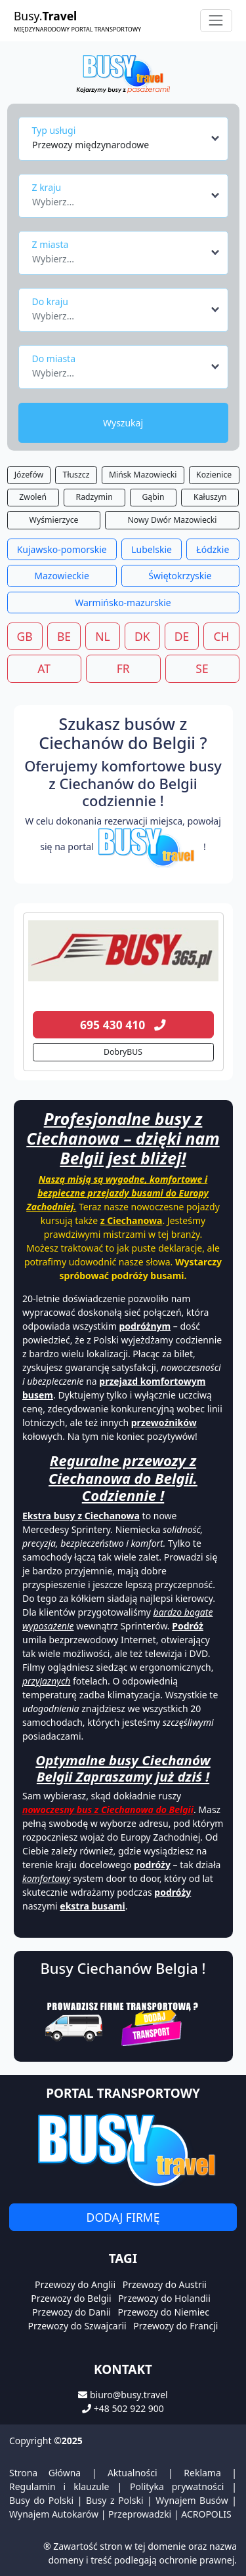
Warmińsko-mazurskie (123, 602)
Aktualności (132, 2472)
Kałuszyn (210, 496)
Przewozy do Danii (71, 2312)
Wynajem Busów (191, 2500)
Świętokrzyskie (179, 575)
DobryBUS (123, 1051)
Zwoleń (33, 496)
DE (182, 636)
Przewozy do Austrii (165, 2284)
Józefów (28, 474)
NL (102, 636)
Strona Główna (45, 2472)
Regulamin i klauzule (59, 2486)
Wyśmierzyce (54, 519)
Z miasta (50, 244)
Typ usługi (54, 130)
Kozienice (214, 474)
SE (201, 668)
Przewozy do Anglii (75, 2284)
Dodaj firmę (123, 2217)
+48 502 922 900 (129, 2408)
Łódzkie (212, 549)
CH (221, 636)
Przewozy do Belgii (71, 2298)
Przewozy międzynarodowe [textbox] (90, 144)
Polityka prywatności (177, 2486)
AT (44, 668)
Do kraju (50, 301)
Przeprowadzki (139, 2514)
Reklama (202, 2472)
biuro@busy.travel (129, 2394)
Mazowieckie (61, 575)
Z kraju (47, 187)
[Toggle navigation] (216, 20)
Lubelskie (151, 549)
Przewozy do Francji (175, 2326)
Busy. (77, 20)
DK (142, 636)
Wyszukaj (123, 423)
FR (123, 668)
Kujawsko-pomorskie (62, 549)
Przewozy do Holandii (164, 2298)
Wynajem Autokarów (53, 2514)
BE (64, 636)
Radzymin (94, 496)
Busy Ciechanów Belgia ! (123, 1968)
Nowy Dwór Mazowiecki (172, 519)
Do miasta (54, 358)
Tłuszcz (76, 474)
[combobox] (127, 138)
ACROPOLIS (206, 2514)
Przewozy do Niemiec (163, 2312)
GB (25, 636)
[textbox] (119, 198)
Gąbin (153, 496)
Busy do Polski (41, 2500)
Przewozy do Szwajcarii (77, 2326)
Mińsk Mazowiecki (143, 474)
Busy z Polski (115, 2500)
